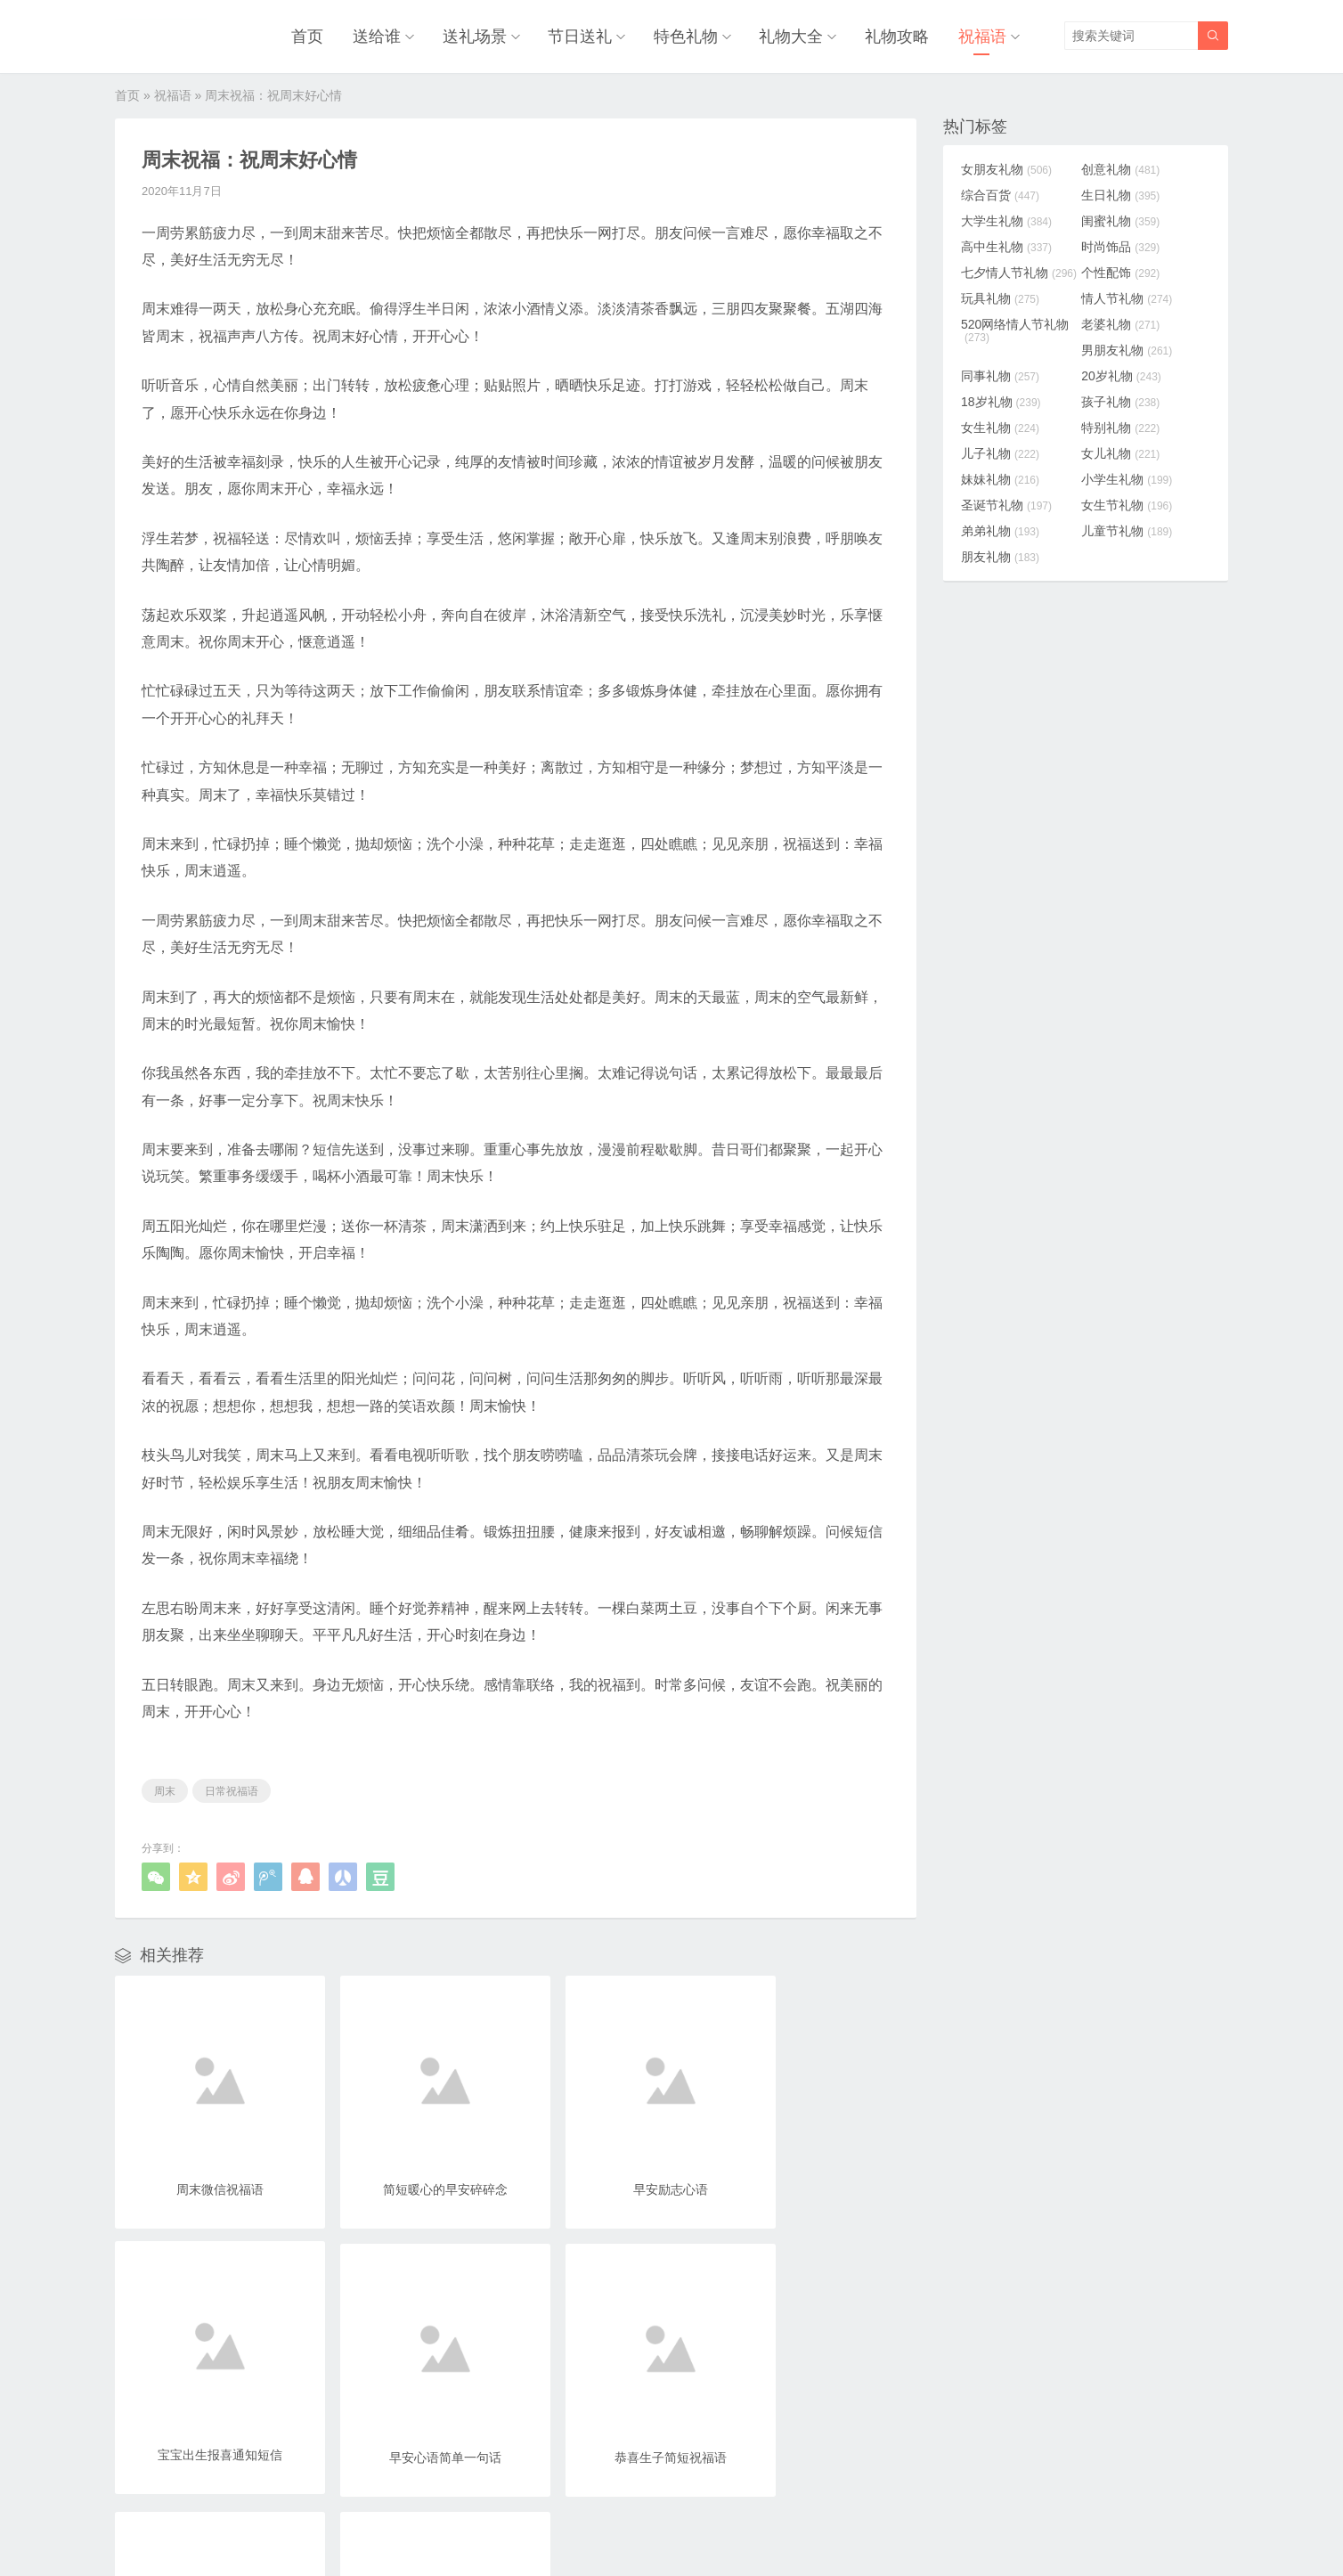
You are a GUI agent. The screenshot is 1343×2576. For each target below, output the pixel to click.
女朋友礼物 (1006, 167)
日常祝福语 (231, 1789)
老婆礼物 (1125, 322)
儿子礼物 (1000, 451)
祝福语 (982, 36)
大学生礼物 (1006, 219)
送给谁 (386, 36)
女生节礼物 (1131, 503)
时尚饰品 (1125, 245)
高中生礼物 (1006, 245)
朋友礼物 (1000, 555)
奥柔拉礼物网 (628, 2524)
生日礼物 (1125, 193)
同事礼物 (1000, 374)
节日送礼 (587, 36)
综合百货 (1000, 193)
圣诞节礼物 (1006, 503)
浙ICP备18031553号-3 (731, 2524)
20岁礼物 (1126, 374)
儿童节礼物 (1131, 529)
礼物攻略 (899, 36)
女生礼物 (1000, 426)
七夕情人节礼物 (1019, 271)
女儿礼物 (1125, 451)
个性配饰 (1125, 271)
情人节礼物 (1131, 296)
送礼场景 (483, 36)
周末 (164, 1789)
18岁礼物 (1001, 400)
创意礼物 (1125, 167)
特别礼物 (1125, 426)
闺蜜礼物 (1125, 219)
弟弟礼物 (1000, 529)
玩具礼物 (1000, 296)
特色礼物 (691, 36)
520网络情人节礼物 (1015, 328)
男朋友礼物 (1131, 348)
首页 (320, 36)
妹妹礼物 (1000, 477)
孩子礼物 (1125, 400)
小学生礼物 (1131, 477)
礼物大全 (795, 36)
